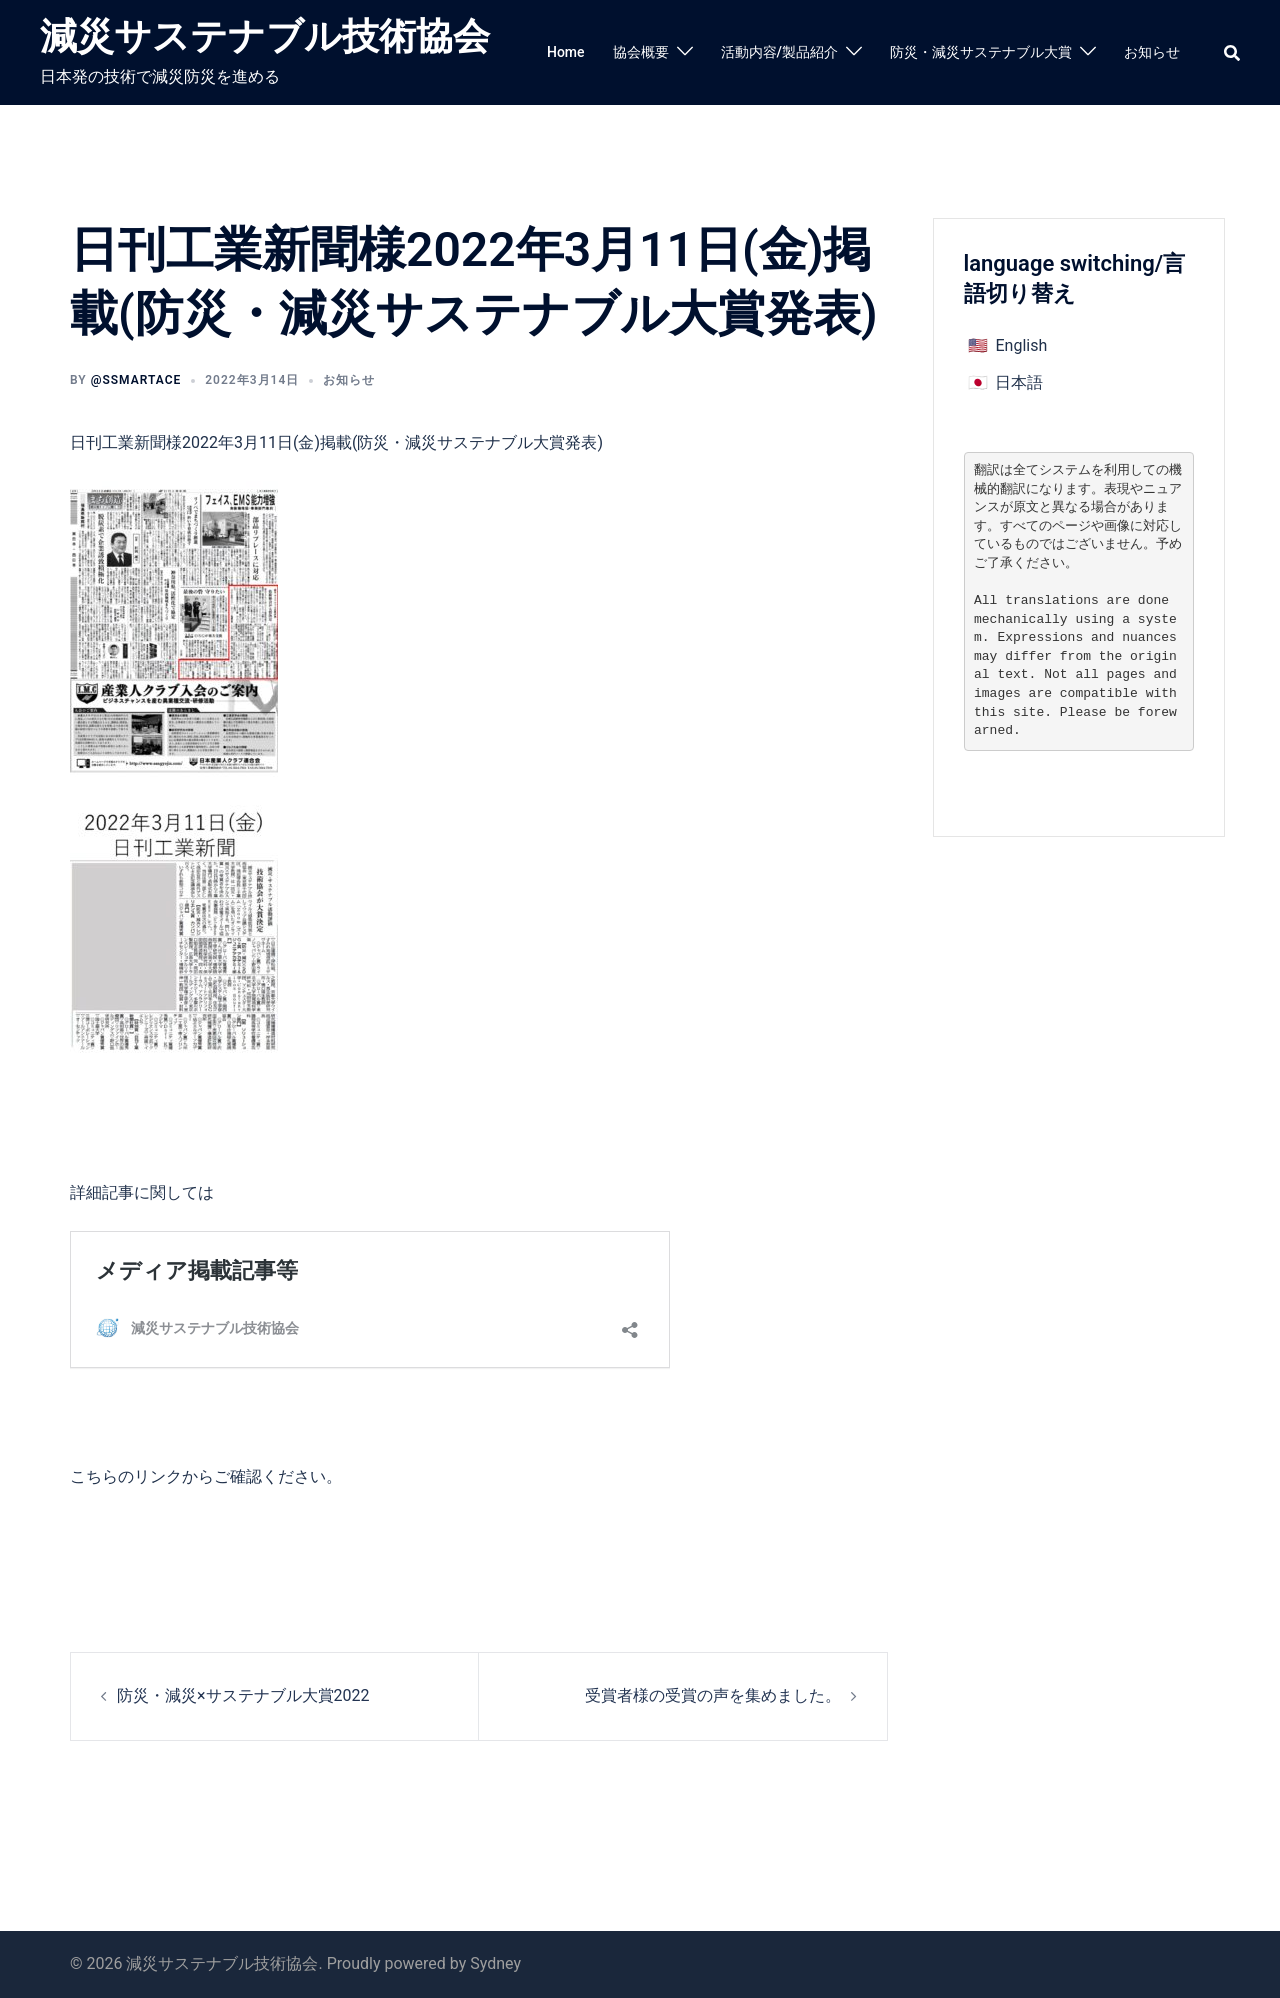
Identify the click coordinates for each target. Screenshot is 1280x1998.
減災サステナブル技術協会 (265, 36)
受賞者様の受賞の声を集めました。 (713, 1695)
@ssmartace (136, 380)
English (1021, 345)
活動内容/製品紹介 (779, 52)
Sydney (495, 1963)
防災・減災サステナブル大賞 (981, 52)
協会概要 (641, 52)
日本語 (1019, 382)
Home (566, 52)
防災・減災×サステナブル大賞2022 (243, 1695)
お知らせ (1152, 52)
